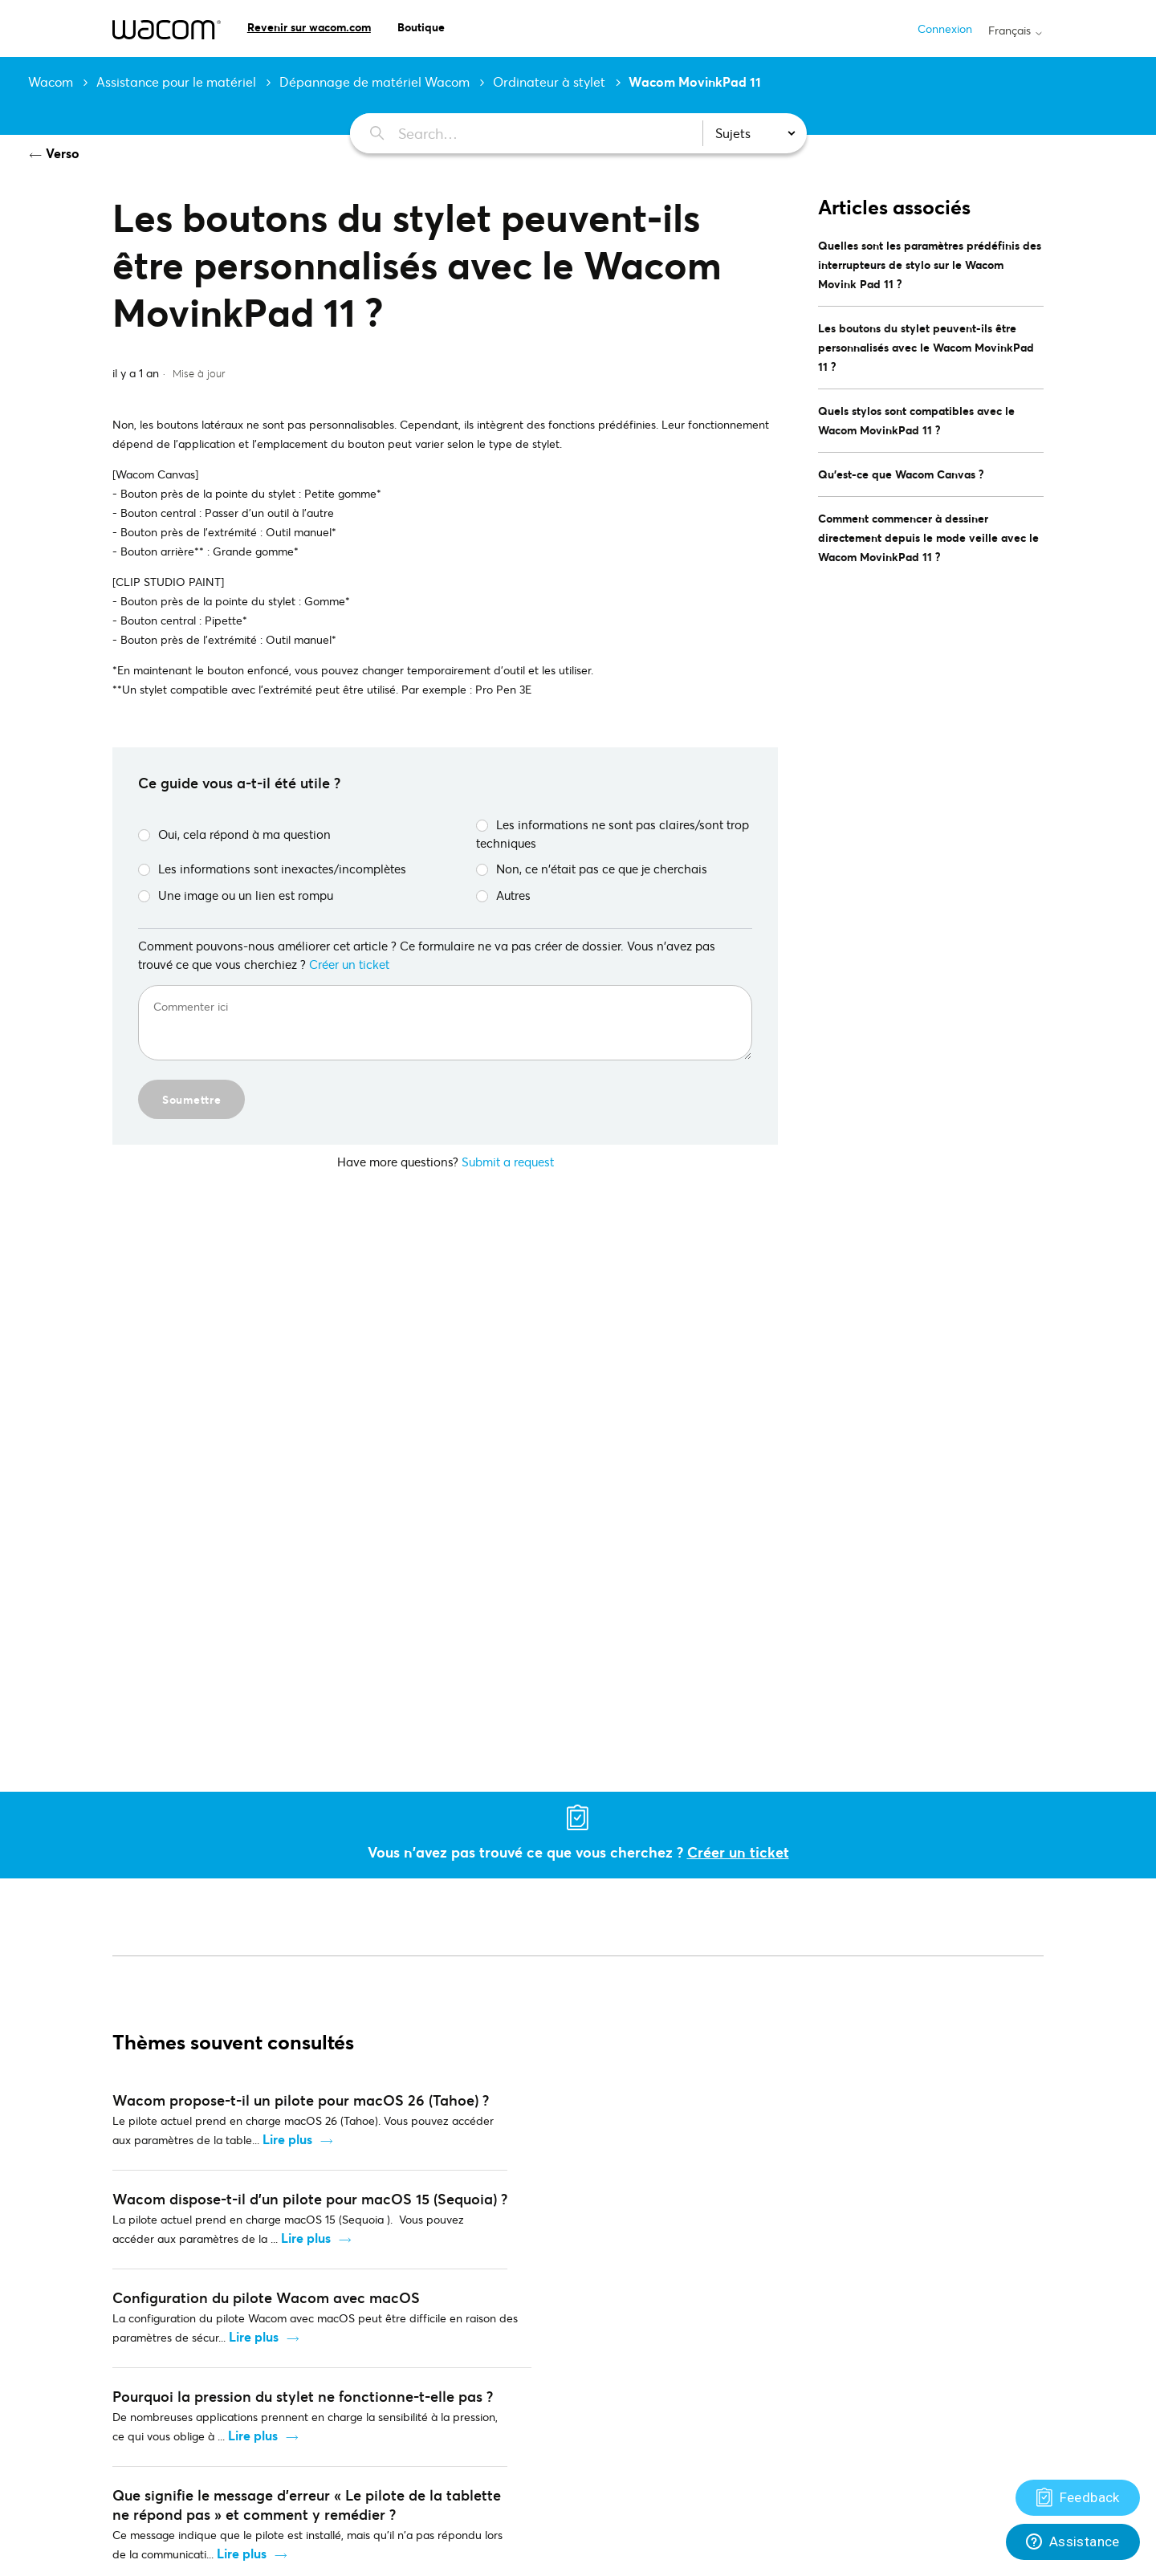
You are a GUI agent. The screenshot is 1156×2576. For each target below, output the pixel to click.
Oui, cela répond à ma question (234, 834)
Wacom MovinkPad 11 (695, 81)
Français (1016, 30)
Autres (503, 895)
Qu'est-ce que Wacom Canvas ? (901, 474)
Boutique (421, 27)
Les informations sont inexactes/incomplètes (272, 869)
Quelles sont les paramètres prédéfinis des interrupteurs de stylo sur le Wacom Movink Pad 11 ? (929, 264)
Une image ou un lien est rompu (235, 895)
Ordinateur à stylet (549, 81)
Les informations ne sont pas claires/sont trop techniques (612, 833)
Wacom (50, 81)
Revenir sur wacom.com (309, 27)
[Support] (1078, 2498)
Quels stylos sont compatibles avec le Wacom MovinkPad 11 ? (916, 420)
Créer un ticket (349, 964)
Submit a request (508, 1162)
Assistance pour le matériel (176, 81)
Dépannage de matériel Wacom (374, 81)
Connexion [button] (945, 28)
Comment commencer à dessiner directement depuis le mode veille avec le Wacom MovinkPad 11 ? (928, 537)
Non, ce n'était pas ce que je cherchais (591, 869)
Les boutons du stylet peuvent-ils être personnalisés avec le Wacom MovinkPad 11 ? (926, 347)
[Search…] (517, 133)
